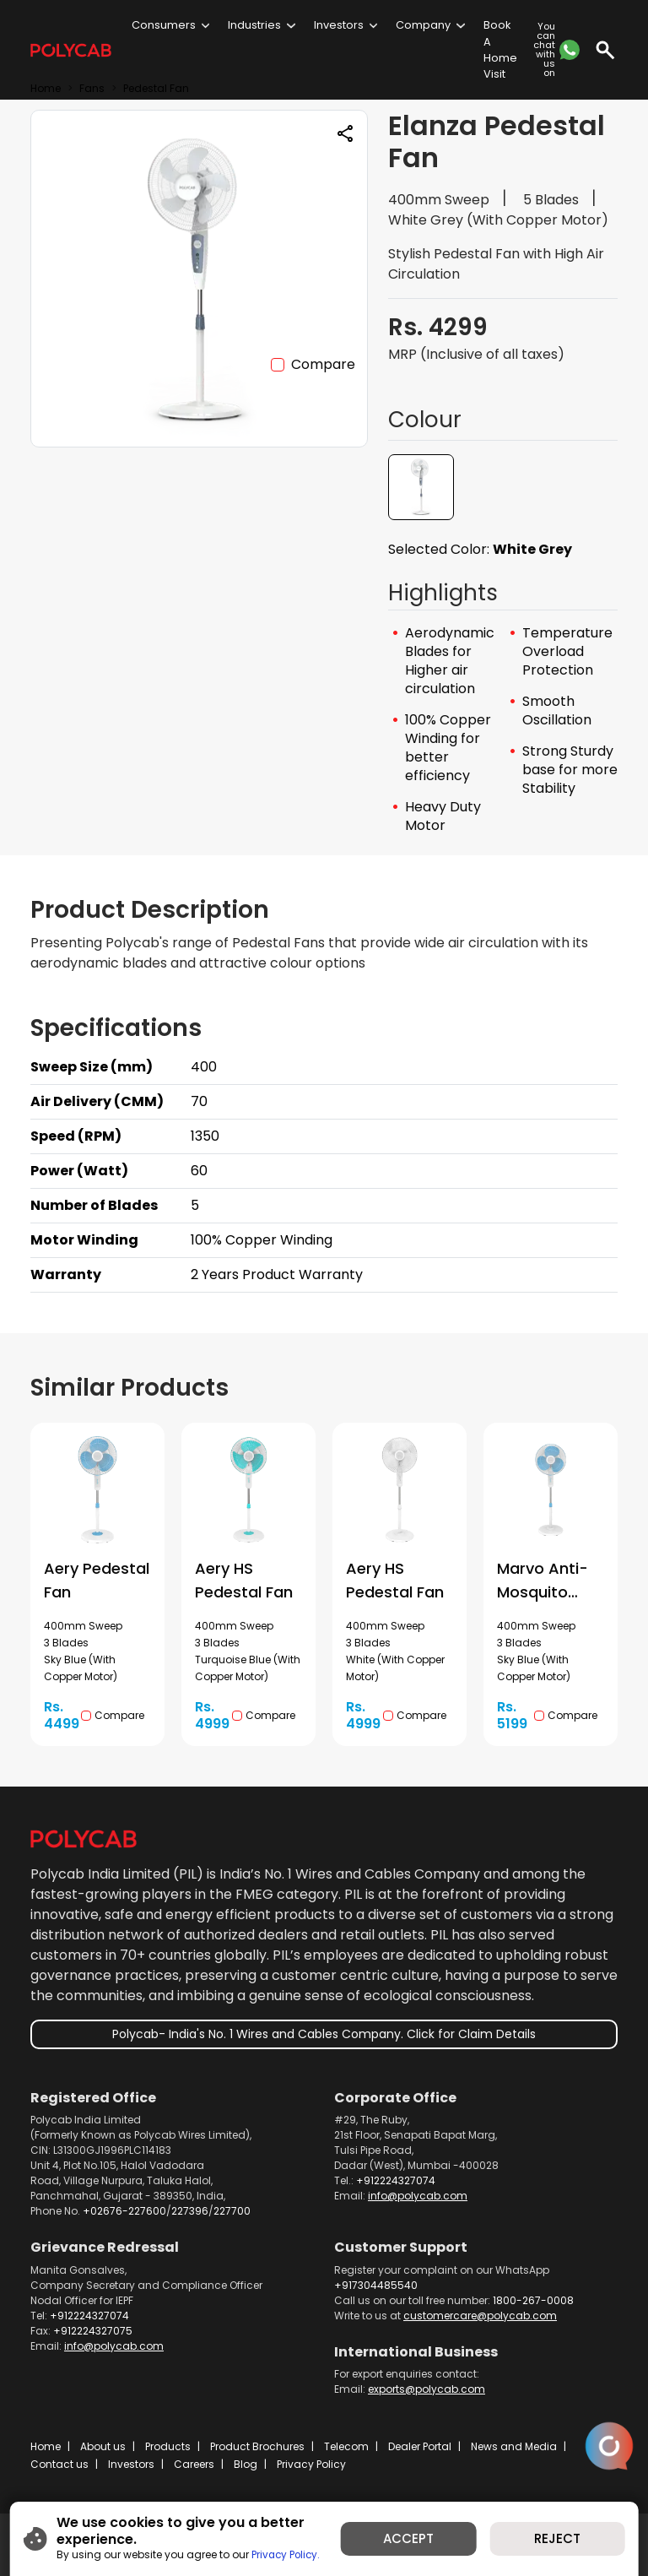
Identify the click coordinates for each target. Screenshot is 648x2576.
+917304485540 (376, 2285)
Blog (245, 2464)
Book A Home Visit (500, 49)
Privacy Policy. (288, 2554)
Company (423, 25)
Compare (323, 364)
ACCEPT (408, 2538)
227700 (232, 2211)
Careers (194, 2464)
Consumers (164, 25)
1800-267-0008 (533, 2300)
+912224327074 (395, 2180)
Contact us (59, 2464)
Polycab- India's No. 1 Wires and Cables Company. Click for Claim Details (324, 2034)
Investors (339, 25)
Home (45, 2446)
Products (168, 2446)
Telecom (346, 2446)
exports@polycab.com (426, 2389)
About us (103, 2446)
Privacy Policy (311, 2464)
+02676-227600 (124, 2211)
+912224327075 (92, 2331)
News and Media (514, 2446)
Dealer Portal (419, 2446)
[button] (421, 487)
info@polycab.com (417, 2195)
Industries (254, 25)
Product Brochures (257, 2446)
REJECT (557, 2538)
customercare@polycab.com (480, 2315)
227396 (189, 2211)
